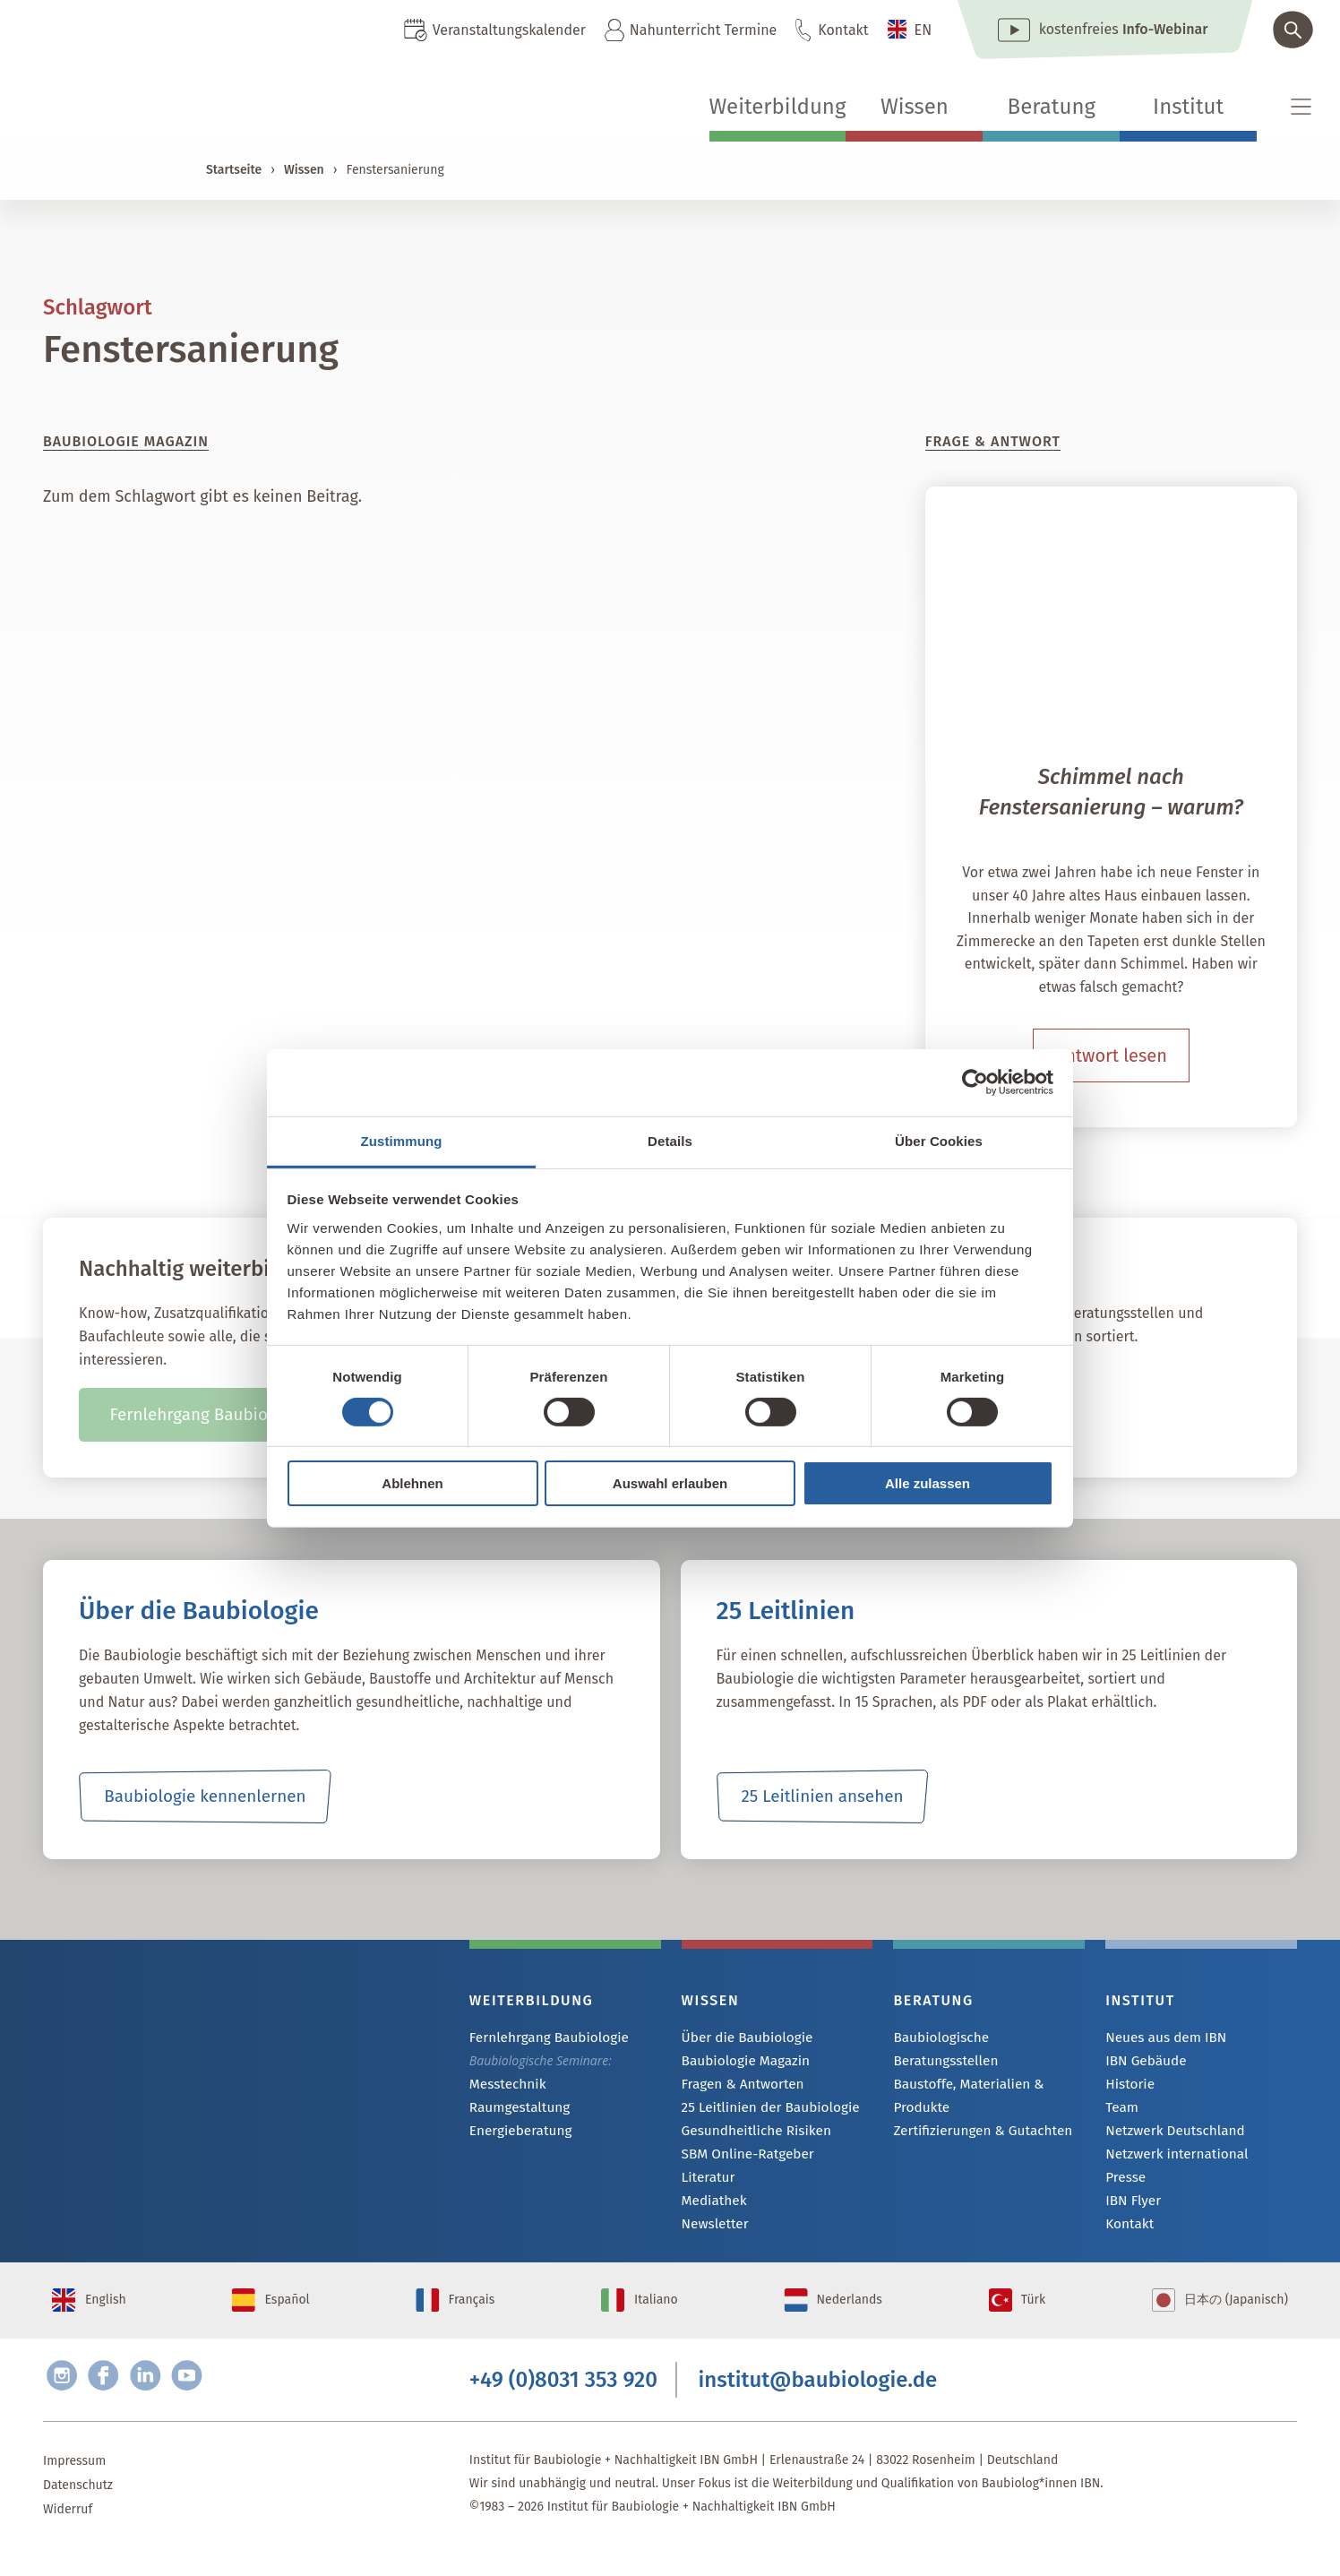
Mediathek (712, 2207)
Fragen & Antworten (738, 2086)
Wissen (914, 106)
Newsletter (712, 2231)
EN (923, 30)
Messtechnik (504, 2085)
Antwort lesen (1111, 1055)
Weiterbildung (777, 106)
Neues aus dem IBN (1160, 2038)
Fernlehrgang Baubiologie (541, 2038)
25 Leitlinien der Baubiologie (763, 2110)
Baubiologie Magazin (740, 2062)
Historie (1127, 2086)
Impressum (74, 2488)
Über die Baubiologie (742, 2038)
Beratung (1051, 106)
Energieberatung (516, 2133)
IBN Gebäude (1142, 2062)
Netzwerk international (1170, 2159)
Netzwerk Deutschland (1169, 2134)
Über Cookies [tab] (939, 1140)
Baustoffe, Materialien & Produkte (961, 2073)
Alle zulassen (927, 1483)
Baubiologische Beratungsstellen (986, 2038)
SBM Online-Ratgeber (742, 2159)
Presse (1123, 2183)
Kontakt (843, 30)
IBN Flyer (1130, 2207)
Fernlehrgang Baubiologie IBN (223, 1415)
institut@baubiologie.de (818, 2404)
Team (1120, 2110)
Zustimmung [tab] (401, 1140)
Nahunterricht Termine (703, 30)
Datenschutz (78, 2512)
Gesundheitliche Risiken (750, 2134)
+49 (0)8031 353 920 (563, 2404)
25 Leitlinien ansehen (822, 1796)
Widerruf (67, 2537)
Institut (1188, 106)
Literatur (706, 2183)
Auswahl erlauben (670, 1483)
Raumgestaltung (515, 2109)
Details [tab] (670, 1140)
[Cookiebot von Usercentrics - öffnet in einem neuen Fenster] (975, 1082)
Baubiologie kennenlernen (205, 1796)
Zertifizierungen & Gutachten (974, 2108)
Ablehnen (412, 1483)
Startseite (234, 169)
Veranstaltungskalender (509, 30)
